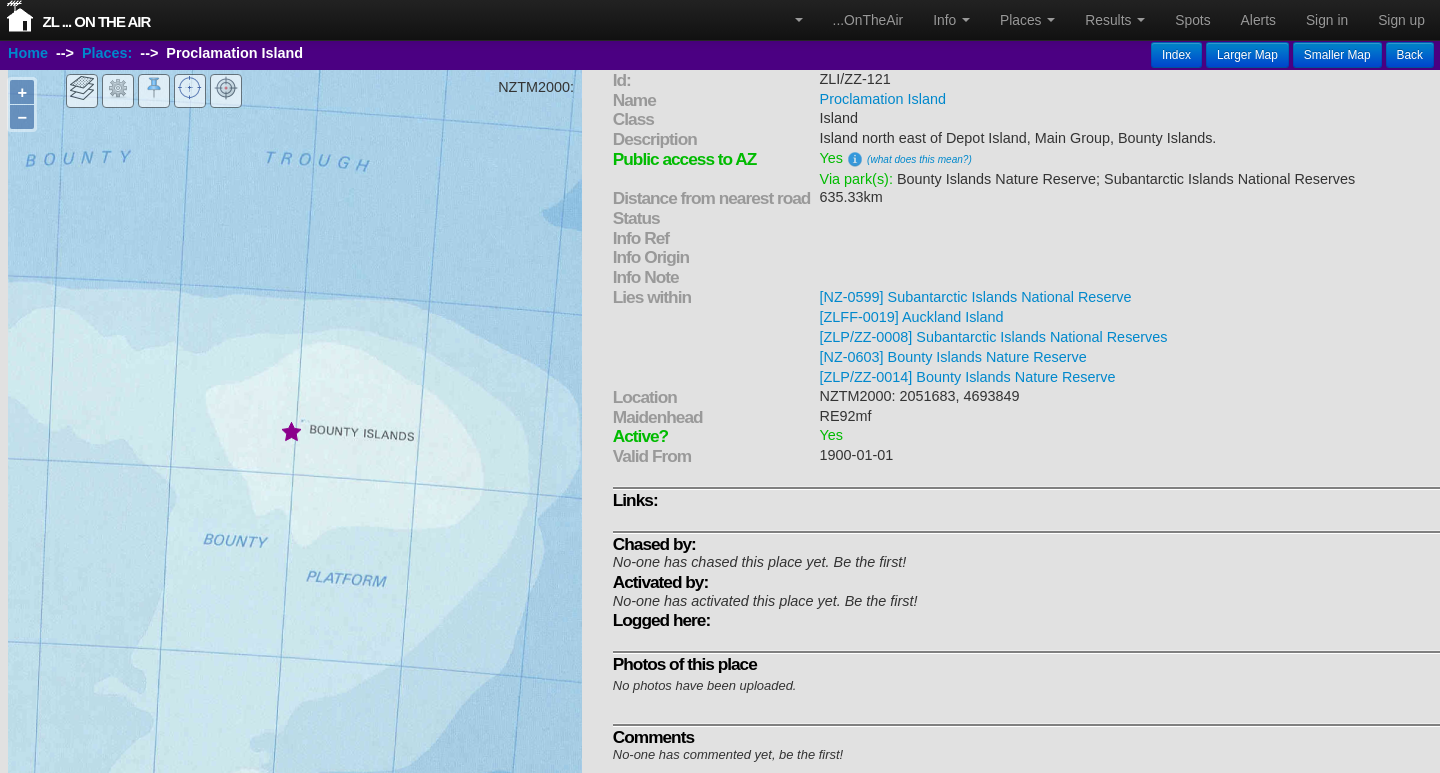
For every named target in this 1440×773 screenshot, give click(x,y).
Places (1027, 20)
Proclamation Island (883, 99)
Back (1410, 55)
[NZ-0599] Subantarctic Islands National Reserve (976, 297)
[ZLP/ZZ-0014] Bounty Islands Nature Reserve (968, 377)
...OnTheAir (868, 20)
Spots (1192, 20)
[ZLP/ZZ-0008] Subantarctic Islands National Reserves (994, 337)
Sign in (1327, 20)
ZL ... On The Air (97, 21)
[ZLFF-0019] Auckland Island (912, 317)
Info (951, 20)
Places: (107, 53)
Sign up (1401, 20)
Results (1115, 20)
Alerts (1258, 20)
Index (1176, 55)
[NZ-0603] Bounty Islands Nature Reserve (953, 357)
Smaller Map (1337, 55)
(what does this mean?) (919, 159)
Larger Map (1247, 55)
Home (28, 53)
